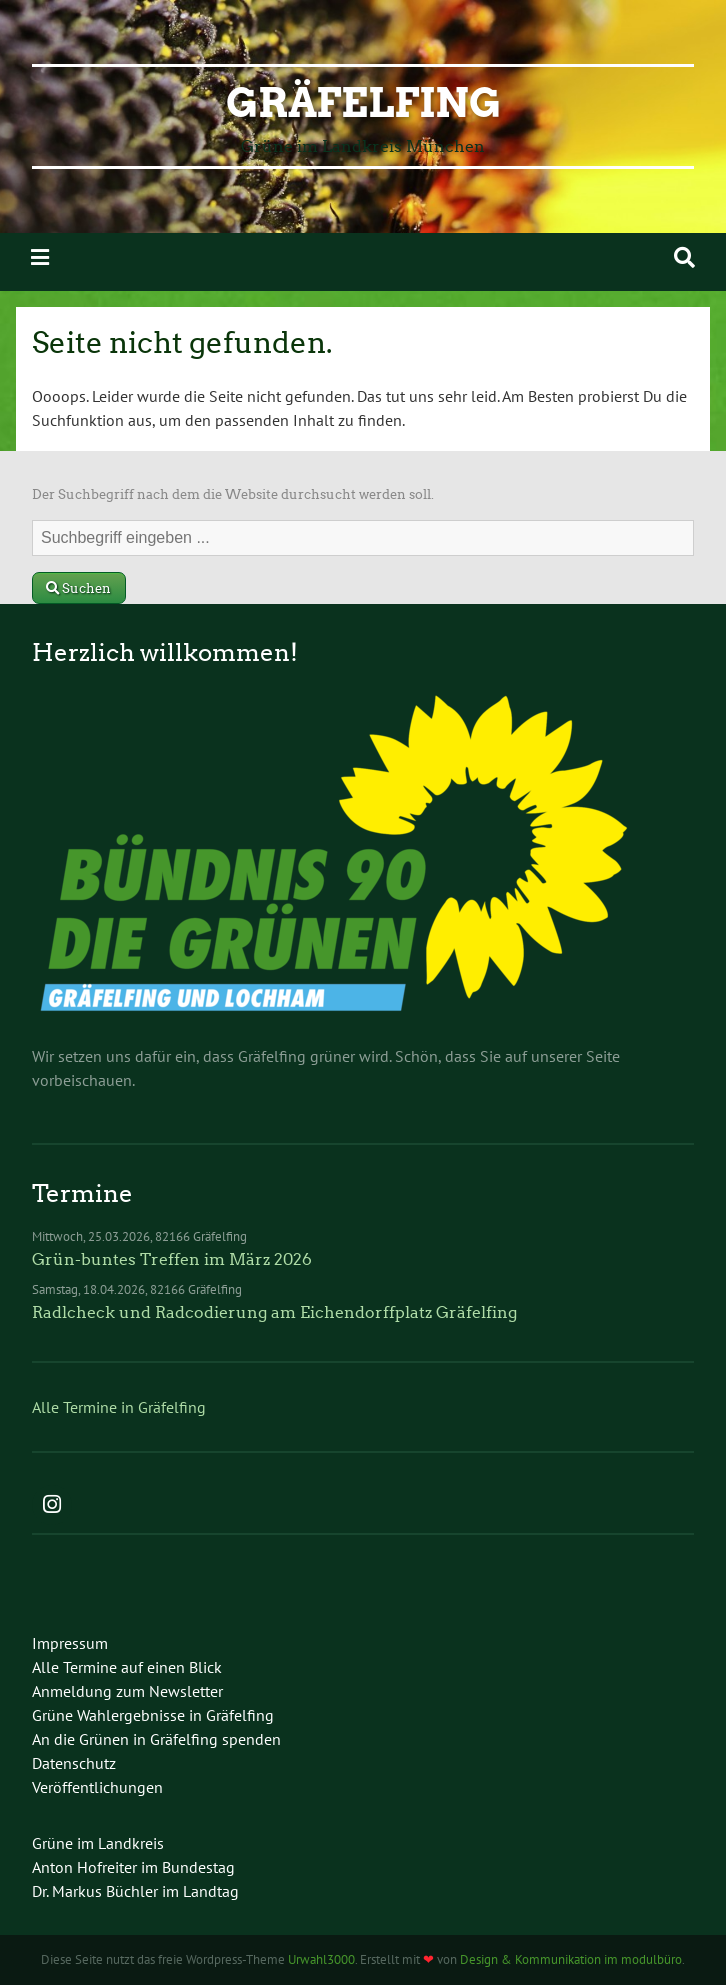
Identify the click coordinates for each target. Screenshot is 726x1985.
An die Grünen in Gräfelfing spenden (156, 1739)
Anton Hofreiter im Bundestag (133, 1867)
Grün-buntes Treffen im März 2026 (172, 1259)
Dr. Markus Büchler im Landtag (135, 1891)
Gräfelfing (363, 103)
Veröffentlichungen (97, 1787)
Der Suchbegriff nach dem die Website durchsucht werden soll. (233, 494)
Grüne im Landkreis (98, 1843)
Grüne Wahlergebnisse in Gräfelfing (153, 1715)
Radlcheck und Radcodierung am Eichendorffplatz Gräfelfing (274, 1312)
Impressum (70, 1643)
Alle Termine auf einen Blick (127, 1667)
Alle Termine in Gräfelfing (119, 1407)
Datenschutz (74, 1763)
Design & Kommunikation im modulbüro (571, 1959)
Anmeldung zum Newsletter (127, 1691)
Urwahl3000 (321, 1959)
